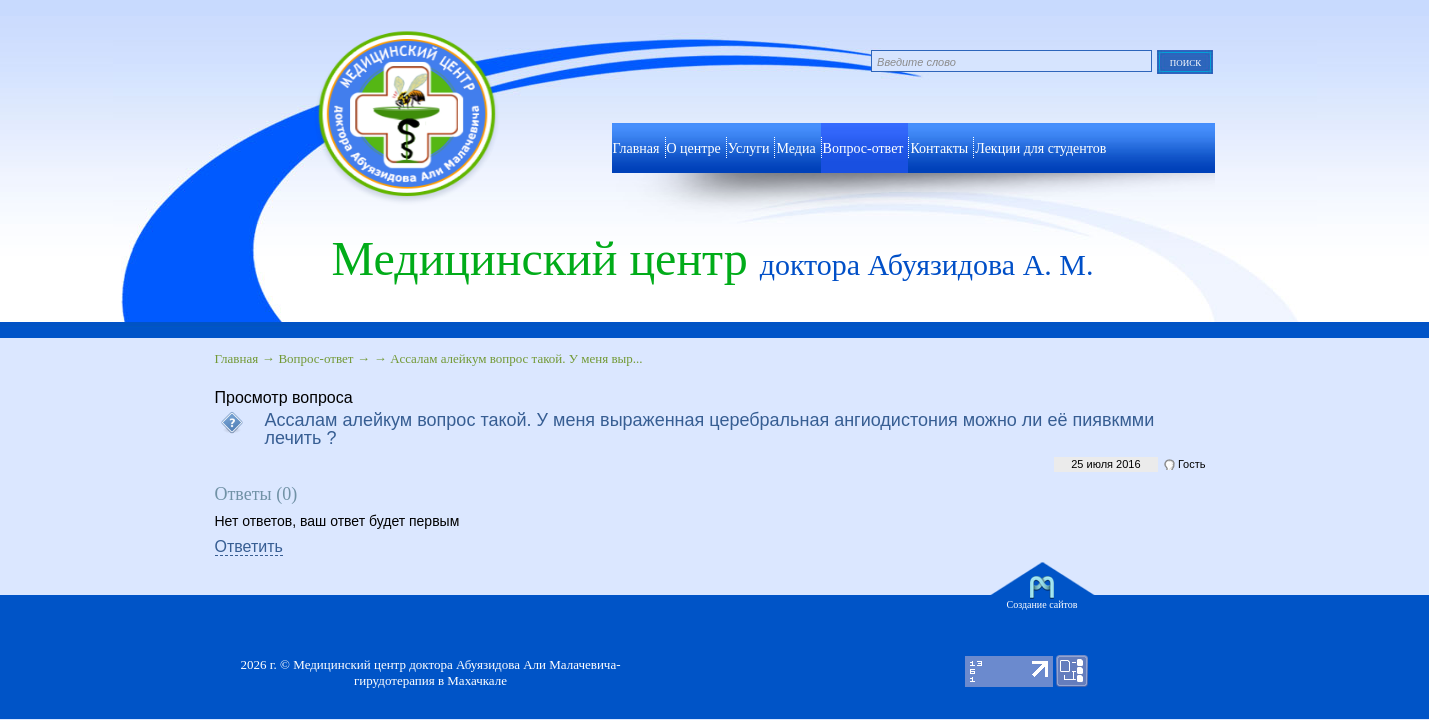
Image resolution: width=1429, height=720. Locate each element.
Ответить (249, 546)
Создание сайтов (1042, 604)
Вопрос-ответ (863, 148)
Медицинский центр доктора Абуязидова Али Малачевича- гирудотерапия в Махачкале (456, 672)
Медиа (795, 148)
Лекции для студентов (1040, 148)
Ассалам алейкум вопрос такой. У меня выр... (516, 358)
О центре (694, 148)
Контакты (939, 148)
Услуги (749, 148)
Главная (237, 358)
